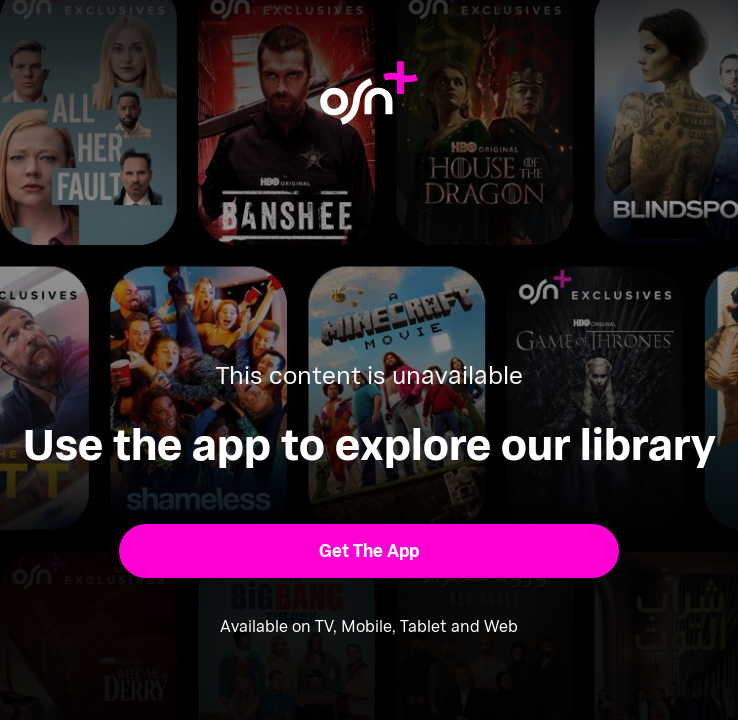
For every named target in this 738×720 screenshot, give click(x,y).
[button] (369, 550)
